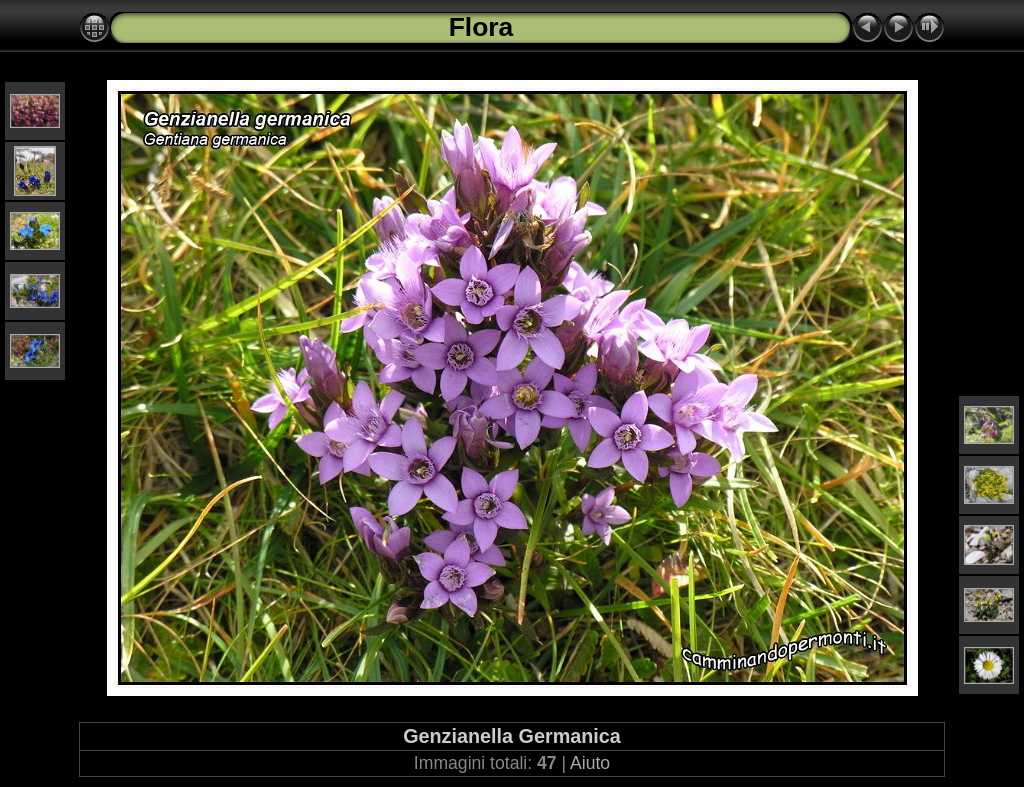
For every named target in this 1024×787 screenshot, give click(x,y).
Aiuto (590, 763)
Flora (481, 27)
